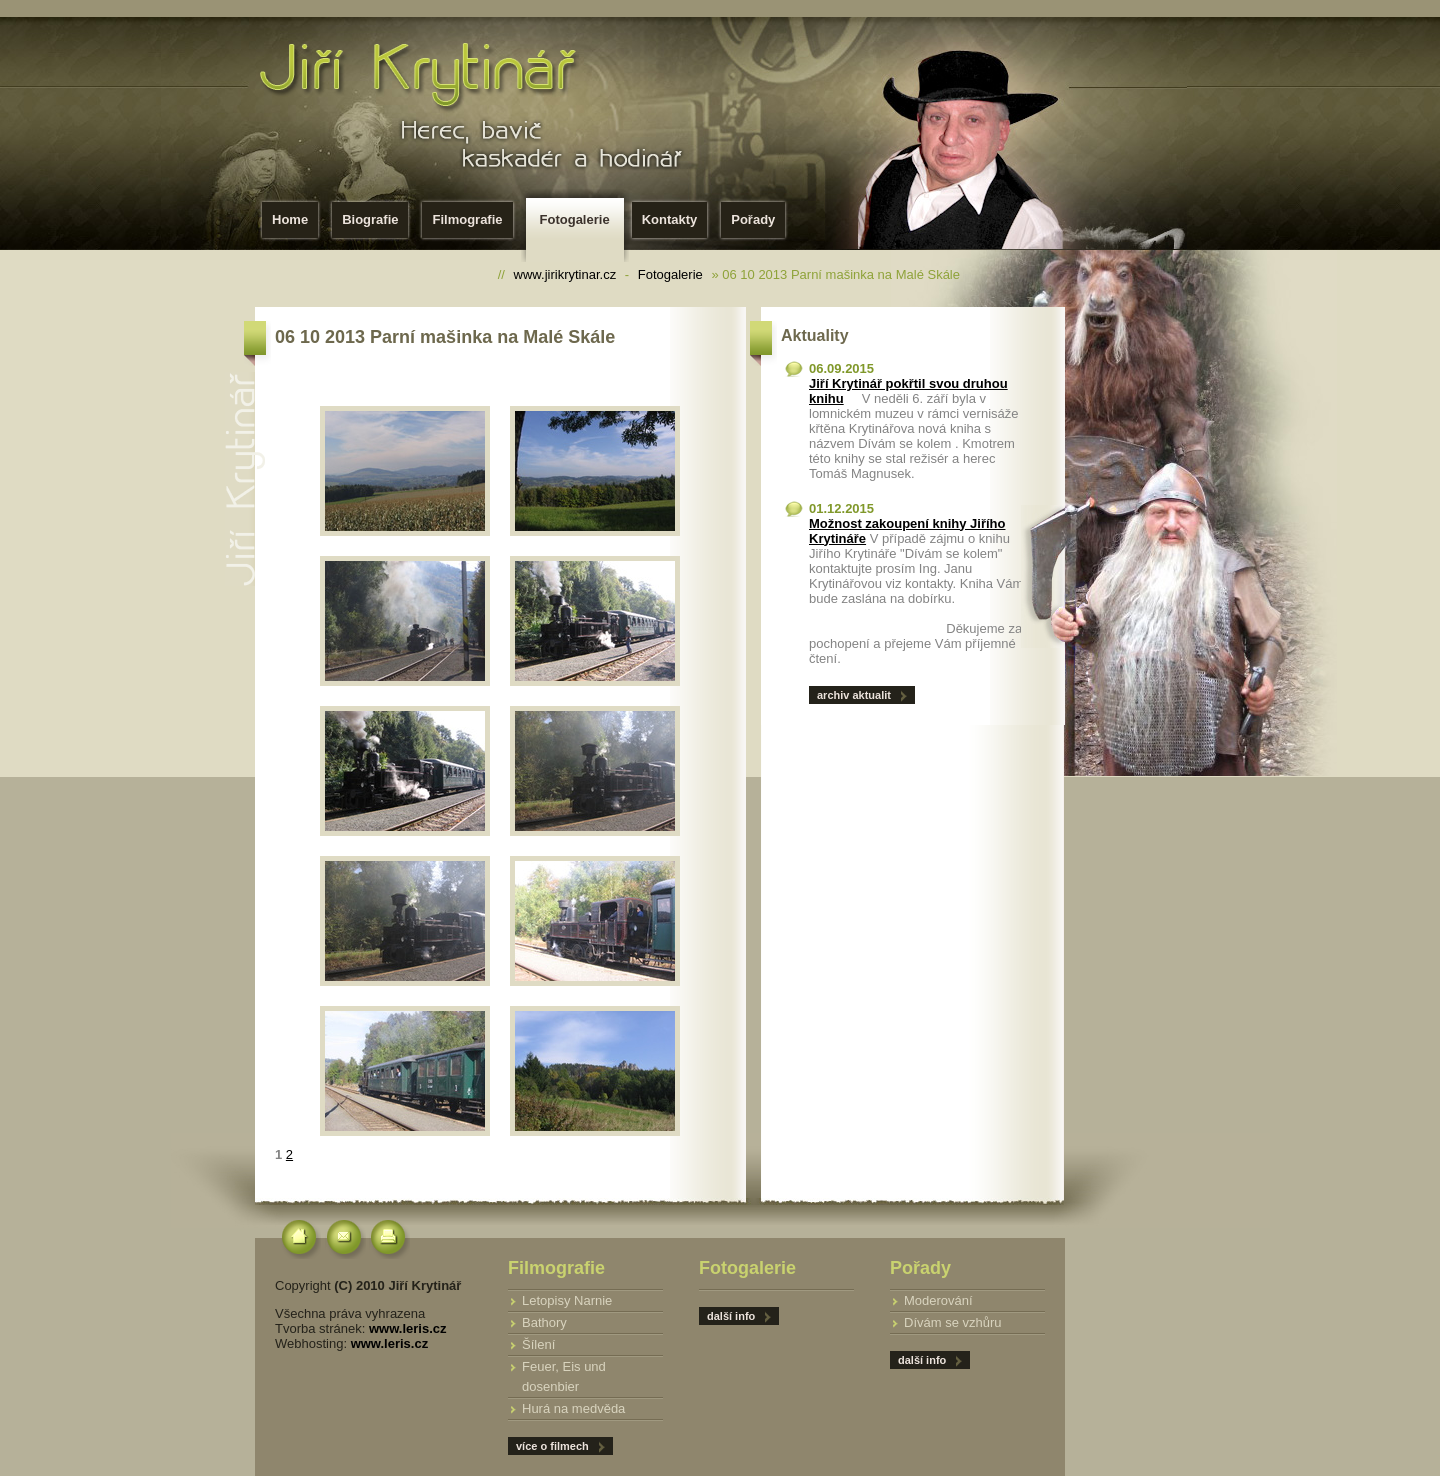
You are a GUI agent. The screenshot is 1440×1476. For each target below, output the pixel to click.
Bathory (544, 1322)
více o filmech (552, 1446)
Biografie (370, 219)
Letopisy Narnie (567, 1300)
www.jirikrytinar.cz (565, 274)
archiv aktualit (854, 695)
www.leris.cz (408, 1328)
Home (290, 219)
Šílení (538, 1344)
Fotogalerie (579, 225)
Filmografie (467, 219)
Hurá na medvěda (573, 1408)
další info (922, 1360)
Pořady (753, 219)
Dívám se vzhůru (953, 1322)
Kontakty (670, 219)
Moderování (938, 1300)
